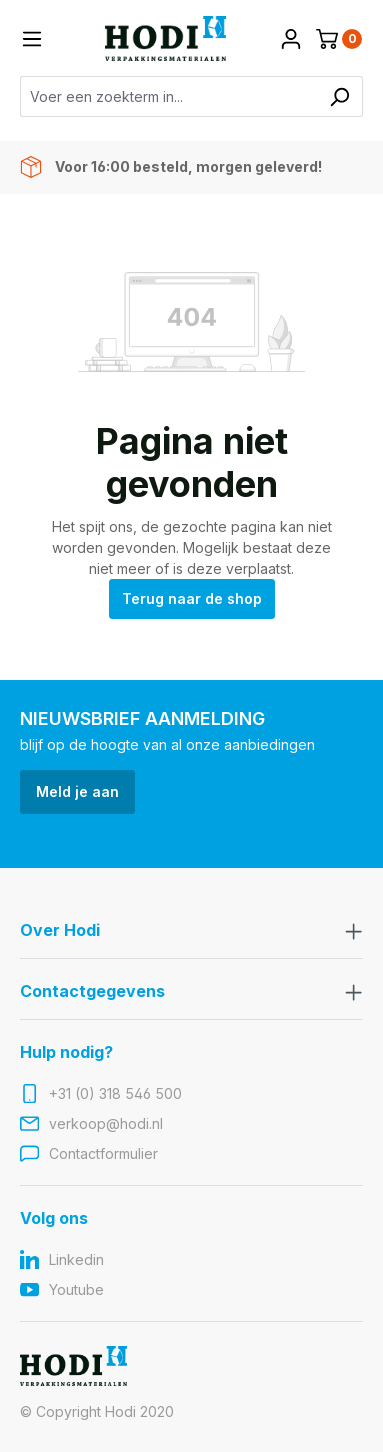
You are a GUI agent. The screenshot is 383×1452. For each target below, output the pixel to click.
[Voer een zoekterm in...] (168, 96)
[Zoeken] (339, 96)
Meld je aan (77, 791)
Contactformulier (103, 1153)
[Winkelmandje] (339, 39)
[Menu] (32, 39)
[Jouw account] (291, 39)
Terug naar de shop (192, 598)
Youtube (76, 1289)
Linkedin (76, 1259)
